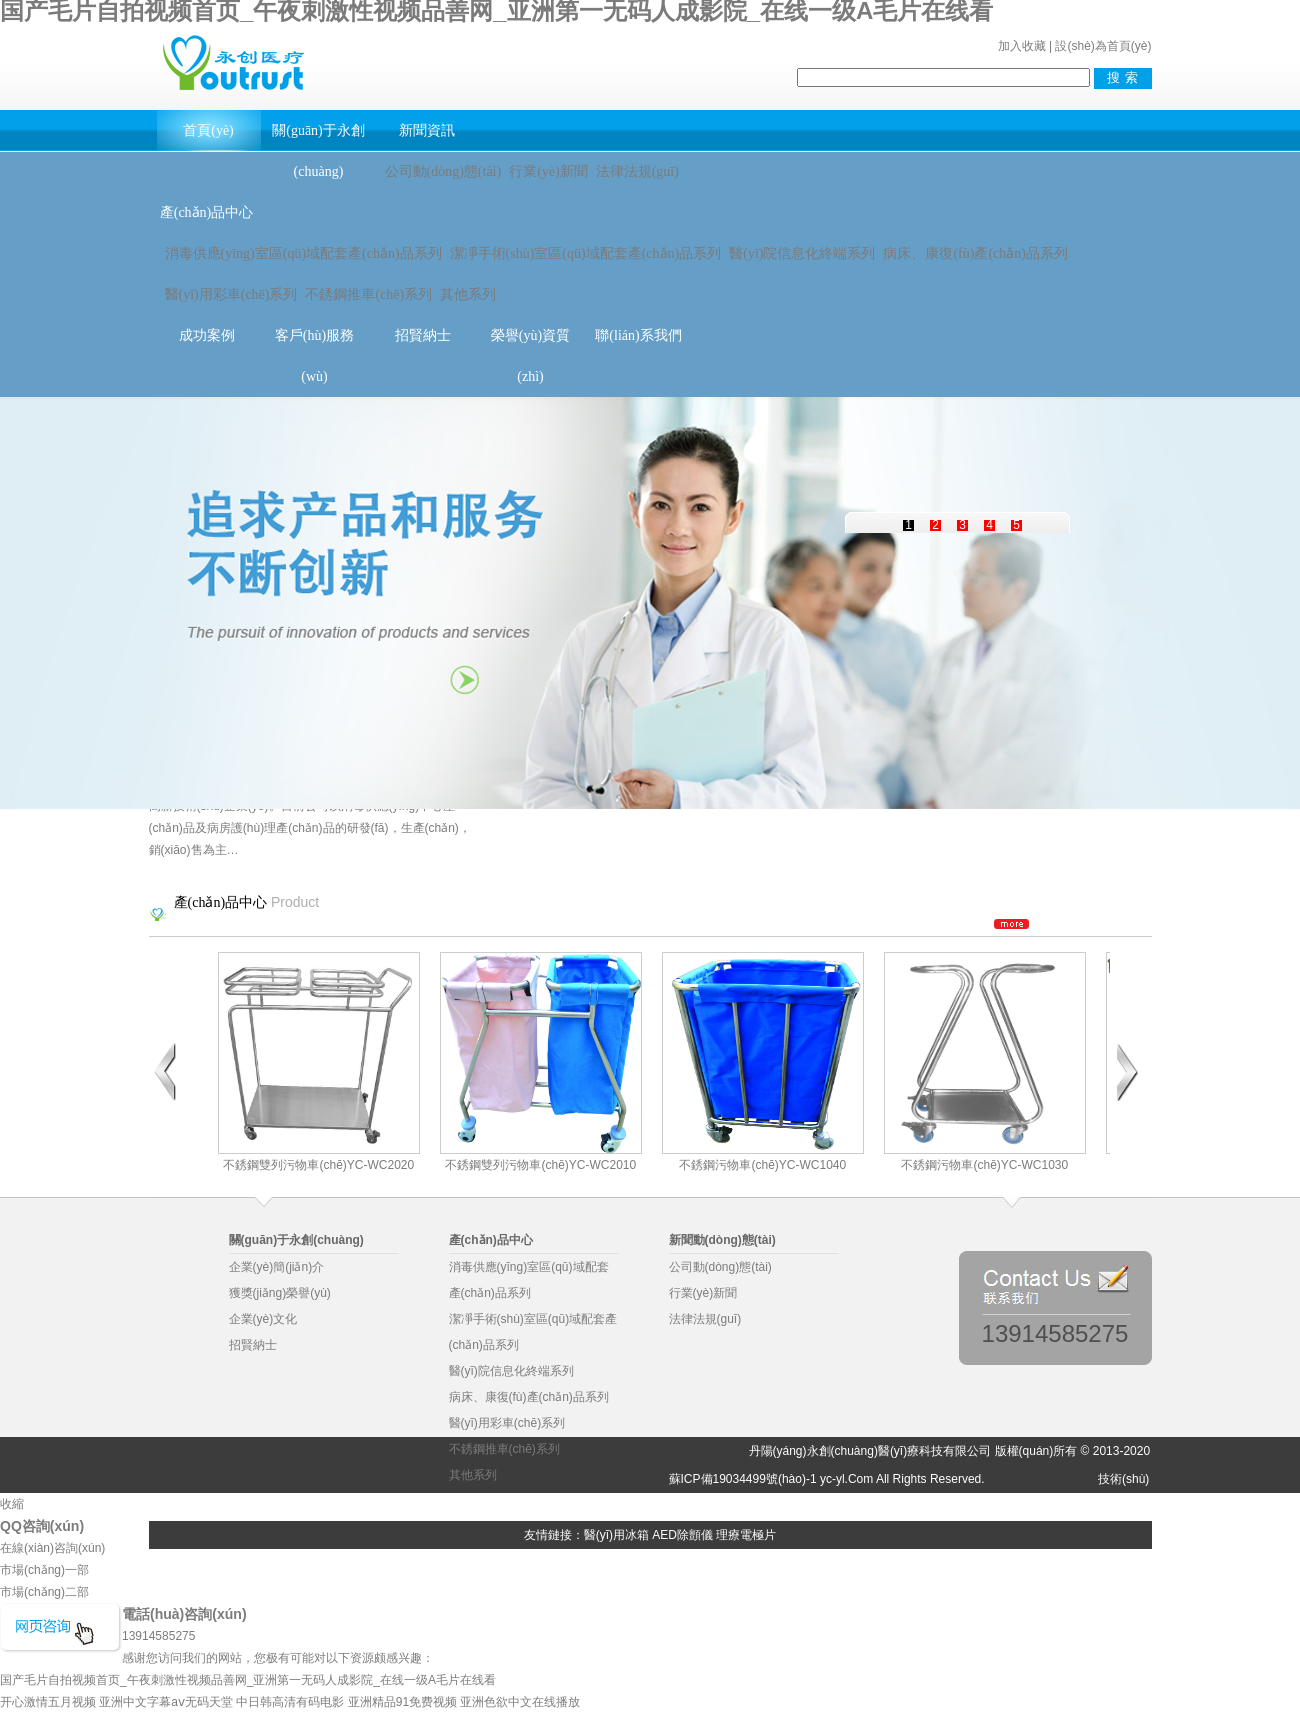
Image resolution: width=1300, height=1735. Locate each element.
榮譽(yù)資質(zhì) (530, 356)
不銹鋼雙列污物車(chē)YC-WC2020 (319, 1062)
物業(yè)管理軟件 (231, 1507)
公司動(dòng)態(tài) (443, 171)
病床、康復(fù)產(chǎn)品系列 (529, 1397)
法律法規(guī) (637, 171)
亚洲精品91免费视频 (402, 1702)
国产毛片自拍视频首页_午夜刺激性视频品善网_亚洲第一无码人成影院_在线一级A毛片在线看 (248, 1680)
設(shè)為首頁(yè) (1103, 46)
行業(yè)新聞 (548, 171)
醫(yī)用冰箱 (616, 1535)
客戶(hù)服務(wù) (314, 356)
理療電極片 (746, 1535)
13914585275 (1055, 1332)
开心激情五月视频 (48, 1702)
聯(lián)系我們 (638, 335)
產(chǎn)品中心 (207, 212)
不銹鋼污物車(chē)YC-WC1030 (985, 1062)
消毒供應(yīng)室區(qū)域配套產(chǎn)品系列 (303, 253)
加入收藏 (1022, 46)
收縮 (12, 1504)
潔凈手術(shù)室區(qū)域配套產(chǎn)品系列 (586, 253)
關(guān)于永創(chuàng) (318, 151)
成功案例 (207, 335)
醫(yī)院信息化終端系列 (802, 253)
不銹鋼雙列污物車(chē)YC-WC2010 (541, 1062)
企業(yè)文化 (263, 1319)
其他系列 (468, 294)
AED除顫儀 (682, 1535)
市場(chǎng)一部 (44, 1570)
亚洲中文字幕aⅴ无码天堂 (166, 1702)
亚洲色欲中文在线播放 (520, 1702)
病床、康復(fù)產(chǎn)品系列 (975, 253)
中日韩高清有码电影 (290, 1702)
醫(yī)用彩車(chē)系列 (231, 294)
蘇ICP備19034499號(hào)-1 (743, 1479)
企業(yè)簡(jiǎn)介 (277, 1267)
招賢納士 (423, 335)
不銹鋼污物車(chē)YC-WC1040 (763, 1062)
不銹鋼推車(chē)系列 (368, 294)
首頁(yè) (208, 130)
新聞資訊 (427, 130)
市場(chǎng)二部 (44, 1592)
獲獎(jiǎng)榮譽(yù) (280, 1293)
